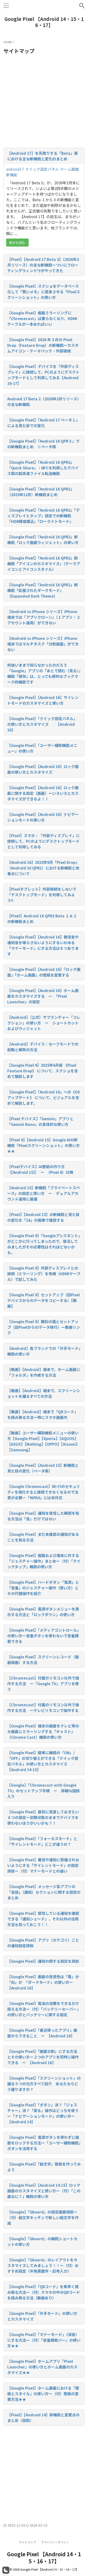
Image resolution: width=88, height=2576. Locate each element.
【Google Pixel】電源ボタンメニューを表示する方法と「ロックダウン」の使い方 (43, 1611)
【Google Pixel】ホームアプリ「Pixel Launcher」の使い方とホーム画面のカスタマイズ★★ (42, 2366)
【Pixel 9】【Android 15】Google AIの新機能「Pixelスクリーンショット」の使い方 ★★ (45, 1145)
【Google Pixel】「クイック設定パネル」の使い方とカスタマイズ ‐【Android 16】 (42, 724)
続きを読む (17, 242)
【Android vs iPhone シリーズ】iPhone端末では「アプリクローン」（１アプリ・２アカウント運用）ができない (43, 617)
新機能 (11, 175)
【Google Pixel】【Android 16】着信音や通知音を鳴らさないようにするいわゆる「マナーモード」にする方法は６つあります (43, 945)
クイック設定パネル (42, 169)
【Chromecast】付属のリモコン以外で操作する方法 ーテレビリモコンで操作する (43, 1707)
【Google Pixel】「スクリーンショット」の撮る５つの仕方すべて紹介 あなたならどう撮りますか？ (44, 2083)
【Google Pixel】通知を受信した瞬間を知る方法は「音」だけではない (43, 1516)
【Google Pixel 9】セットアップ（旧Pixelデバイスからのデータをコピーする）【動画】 (43, 1300)
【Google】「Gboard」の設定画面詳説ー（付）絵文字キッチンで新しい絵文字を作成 (43, 2217)
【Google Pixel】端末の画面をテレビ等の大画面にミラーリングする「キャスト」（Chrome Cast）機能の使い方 (43, 1731)
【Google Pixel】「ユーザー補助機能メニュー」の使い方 (42, 748)
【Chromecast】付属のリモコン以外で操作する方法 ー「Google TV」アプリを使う (43, 1683)
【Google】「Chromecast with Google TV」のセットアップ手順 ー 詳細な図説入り (43, 1790)
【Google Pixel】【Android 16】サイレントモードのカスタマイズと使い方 (43, 700)
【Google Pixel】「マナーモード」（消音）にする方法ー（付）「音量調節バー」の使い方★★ (43, 2340)
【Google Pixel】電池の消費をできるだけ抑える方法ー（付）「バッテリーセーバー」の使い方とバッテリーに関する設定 (43, 2009)
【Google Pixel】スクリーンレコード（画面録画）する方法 (43, 1659)
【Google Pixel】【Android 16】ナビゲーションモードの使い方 (43, 817)
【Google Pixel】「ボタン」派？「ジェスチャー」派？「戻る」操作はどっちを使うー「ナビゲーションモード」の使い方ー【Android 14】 (43, 2113)
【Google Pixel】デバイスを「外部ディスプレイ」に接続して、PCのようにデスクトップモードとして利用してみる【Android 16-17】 (43, 374)
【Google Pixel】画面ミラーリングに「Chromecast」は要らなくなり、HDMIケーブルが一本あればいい (42, 318)
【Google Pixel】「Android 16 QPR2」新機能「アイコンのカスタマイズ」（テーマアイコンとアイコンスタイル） (43, 563)
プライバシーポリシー (55, 2542)
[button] (5, 2570)
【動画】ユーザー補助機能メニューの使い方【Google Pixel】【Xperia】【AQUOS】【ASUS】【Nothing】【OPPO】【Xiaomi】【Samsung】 (43, 1441)
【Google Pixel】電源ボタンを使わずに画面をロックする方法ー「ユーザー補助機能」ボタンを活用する (43, 2142)
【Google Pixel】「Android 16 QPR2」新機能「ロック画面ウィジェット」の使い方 (43, 539)
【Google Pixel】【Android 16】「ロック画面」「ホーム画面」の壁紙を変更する (43, 972)
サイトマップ (27, 2542)
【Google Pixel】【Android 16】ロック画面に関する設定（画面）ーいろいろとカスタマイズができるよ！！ (43, 793)
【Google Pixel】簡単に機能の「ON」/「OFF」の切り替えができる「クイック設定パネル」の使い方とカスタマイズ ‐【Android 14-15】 (42, 1761)
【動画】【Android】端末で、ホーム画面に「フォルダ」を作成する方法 (43, 1372)
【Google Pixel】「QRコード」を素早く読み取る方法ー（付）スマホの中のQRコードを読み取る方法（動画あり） (43, 2292)
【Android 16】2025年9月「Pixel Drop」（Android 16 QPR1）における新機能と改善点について (43, 867)
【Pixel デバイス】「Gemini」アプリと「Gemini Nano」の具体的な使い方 (40, 1121)
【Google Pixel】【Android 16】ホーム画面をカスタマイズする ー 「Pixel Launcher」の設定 (43, 996)
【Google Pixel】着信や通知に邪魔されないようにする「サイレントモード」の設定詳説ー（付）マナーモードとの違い (43, 1865)
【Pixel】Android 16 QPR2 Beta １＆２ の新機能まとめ (43, 918)
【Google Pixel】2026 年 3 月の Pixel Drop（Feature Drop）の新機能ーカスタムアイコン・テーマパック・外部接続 (43, 345)
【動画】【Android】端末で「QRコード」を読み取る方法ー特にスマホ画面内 (42, 1414)
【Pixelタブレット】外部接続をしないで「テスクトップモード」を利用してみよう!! (41, 894)
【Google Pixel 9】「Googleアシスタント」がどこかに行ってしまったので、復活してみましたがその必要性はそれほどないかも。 (43, 1244)
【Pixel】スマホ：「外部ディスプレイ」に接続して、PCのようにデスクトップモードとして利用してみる (43, 841)
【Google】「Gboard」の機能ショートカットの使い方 (42, 2241)
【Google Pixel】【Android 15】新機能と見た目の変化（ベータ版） (43, 1468)
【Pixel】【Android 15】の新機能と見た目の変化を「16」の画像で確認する (43, 1217)
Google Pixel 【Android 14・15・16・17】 (44, 21)
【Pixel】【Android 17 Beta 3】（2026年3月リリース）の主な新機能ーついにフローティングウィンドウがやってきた (43, 264)
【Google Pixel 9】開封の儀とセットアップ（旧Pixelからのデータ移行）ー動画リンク (43, 1327)
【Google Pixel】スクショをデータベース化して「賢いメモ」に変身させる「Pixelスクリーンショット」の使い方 (43, 291)
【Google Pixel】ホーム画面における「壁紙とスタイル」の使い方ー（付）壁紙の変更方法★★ (43, 2393)
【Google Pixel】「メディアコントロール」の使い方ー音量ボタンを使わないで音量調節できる (44, 1635)
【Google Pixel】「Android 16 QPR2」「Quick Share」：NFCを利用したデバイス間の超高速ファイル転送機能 (43, 467)
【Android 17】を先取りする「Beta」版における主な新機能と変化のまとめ (42, 156)
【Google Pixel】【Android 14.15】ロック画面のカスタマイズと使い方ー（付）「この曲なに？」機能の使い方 (43, 2190)
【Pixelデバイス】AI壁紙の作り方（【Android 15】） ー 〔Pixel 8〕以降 (40, 1169)
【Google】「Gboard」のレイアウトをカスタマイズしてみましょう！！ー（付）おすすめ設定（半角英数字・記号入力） (43, 2265)
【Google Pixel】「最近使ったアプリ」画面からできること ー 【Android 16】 (42, 2033)
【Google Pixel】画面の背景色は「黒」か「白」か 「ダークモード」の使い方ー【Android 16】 (43, 1982)
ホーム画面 (69, 169)
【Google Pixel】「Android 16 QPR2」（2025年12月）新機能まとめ (40, 491)
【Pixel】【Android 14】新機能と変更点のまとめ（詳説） (43, 2417)
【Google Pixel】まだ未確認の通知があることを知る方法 (43, 1537)
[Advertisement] (44, 104)
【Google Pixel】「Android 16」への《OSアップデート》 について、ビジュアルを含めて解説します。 (43, 1097)
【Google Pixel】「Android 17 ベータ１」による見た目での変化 (43, 422)
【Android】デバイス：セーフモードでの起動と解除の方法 (42, 1046)
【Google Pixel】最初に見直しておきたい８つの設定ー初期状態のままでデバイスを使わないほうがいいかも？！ (43, 1817)
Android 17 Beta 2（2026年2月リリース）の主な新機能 (43, 401)
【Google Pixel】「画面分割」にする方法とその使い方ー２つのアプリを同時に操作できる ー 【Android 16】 (43, 2056)
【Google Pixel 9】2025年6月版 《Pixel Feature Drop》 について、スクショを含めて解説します (42, 1070)
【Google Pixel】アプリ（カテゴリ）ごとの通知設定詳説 (43, 1942)
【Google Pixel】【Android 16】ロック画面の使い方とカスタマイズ (43, 769)
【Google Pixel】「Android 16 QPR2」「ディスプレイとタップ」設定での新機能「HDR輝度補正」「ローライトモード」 (43, 515)
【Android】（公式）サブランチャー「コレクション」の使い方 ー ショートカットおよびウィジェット (43, 1022)
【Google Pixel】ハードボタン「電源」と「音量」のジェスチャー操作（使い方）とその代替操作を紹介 (43, 1587)
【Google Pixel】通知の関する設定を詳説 (43, 1961)
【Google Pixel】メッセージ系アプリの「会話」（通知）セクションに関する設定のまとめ (43, 1892)
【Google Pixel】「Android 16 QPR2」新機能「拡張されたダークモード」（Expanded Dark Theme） (42, 590)
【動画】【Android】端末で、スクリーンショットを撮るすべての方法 (43, 1393)
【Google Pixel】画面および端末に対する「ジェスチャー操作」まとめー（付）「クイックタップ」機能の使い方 (43, 1561)
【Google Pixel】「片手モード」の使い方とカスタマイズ (42, 2316)
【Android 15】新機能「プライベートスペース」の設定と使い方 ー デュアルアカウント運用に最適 (43, 1193)
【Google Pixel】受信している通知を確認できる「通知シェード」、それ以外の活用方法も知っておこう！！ (43, 1918)
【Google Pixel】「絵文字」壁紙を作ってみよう (44, 2166)
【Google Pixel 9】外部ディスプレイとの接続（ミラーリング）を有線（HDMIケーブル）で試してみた (43, 1273)
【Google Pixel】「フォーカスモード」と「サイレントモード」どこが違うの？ (42, 1841)
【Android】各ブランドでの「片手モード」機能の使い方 (43, 1351)
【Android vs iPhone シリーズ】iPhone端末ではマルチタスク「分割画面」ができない (43, 643)
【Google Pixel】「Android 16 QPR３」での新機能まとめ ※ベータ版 (43, 443)
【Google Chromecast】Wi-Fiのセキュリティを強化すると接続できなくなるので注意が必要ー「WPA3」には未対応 (43, 1491)
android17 (15, 169)
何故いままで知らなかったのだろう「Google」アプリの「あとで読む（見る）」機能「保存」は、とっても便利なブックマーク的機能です (43, 673)
